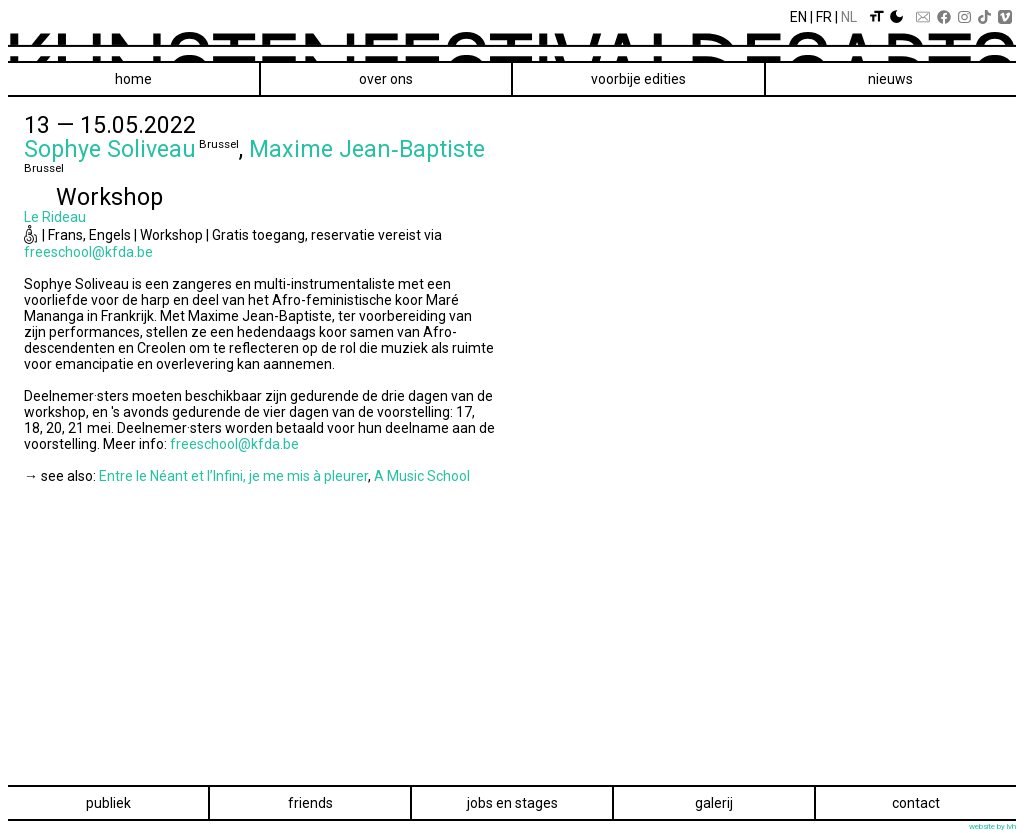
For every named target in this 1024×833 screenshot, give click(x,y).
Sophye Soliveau (110, 149)
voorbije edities (638, 79)
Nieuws (890, 79)
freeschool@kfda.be (88, 252)
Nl (849, 17)
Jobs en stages (512, 803)
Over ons (386, 79)
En (798, 17)
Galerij (714, 803)
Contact (916, 803)
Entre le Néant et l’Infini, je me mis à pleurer (233, 476)
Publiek (108, 803)
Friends (310, 803)
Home (133, 79)
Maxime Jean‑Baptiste (367, 149)
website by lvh (992, 826)
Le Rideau (55, 217)
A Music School (422, 476)
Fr (824, 17)
